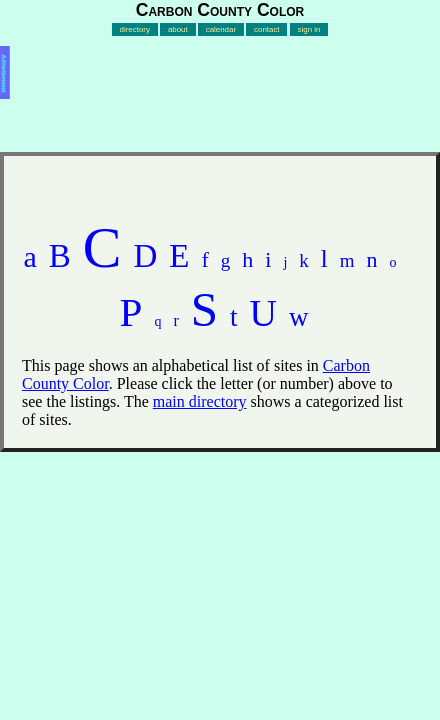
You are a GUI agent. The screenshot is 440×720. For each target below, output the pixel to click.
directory (135, 29)
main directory (200, 401)
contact (267, 29)
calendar (221, 29)
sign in (309, 29)
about (178, 29)
